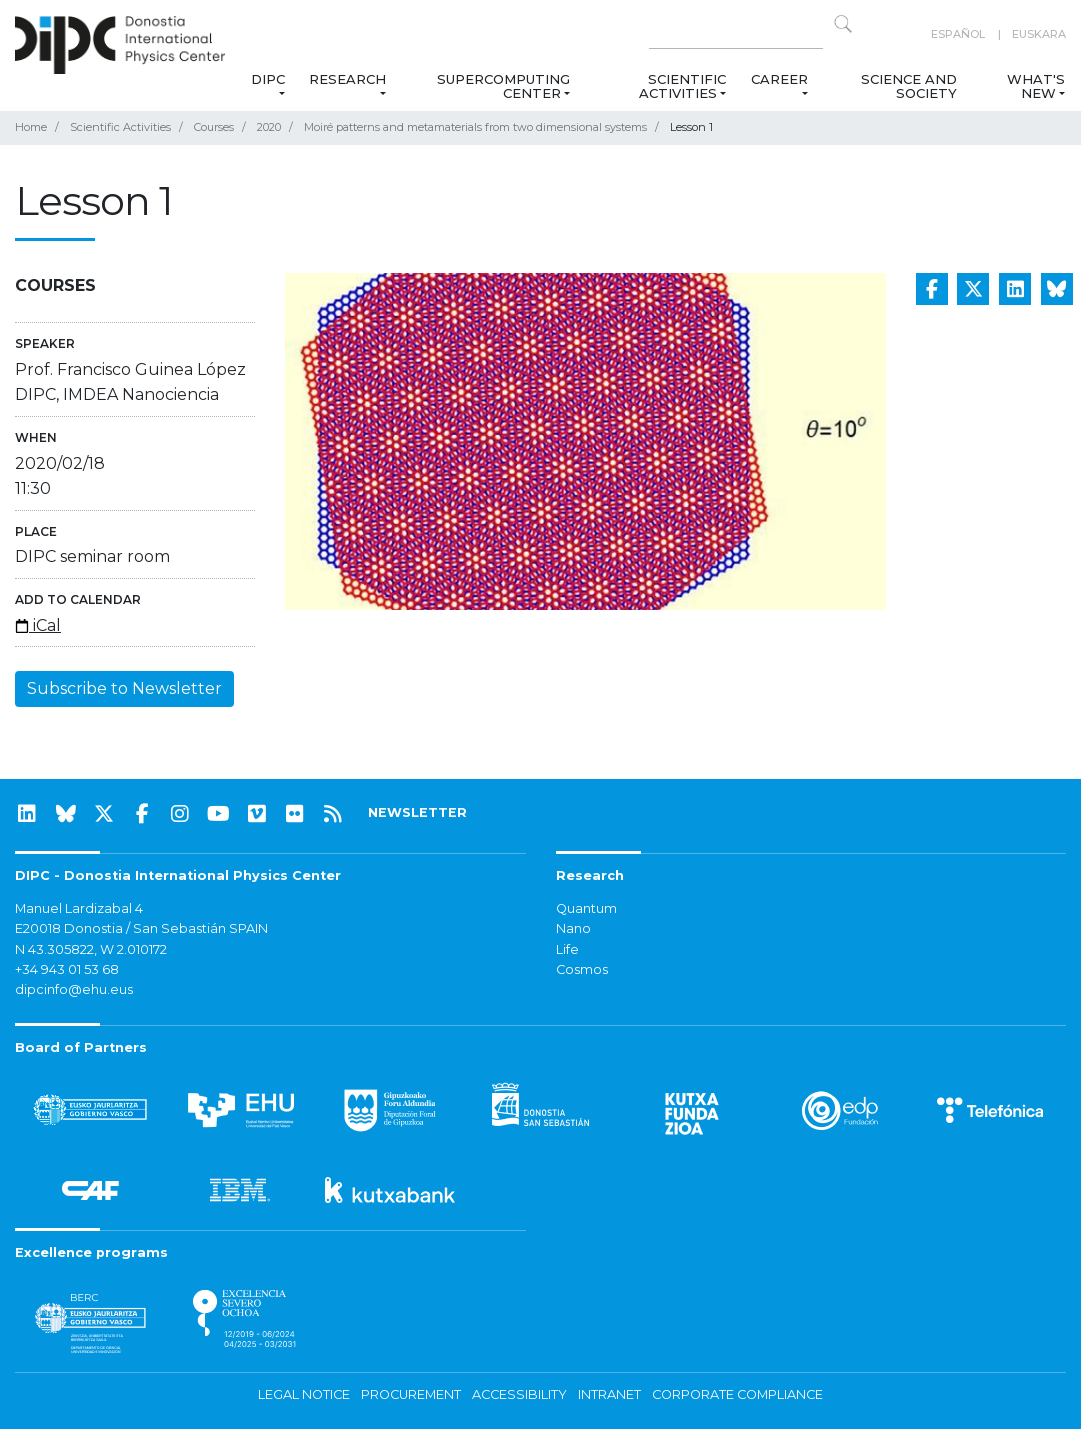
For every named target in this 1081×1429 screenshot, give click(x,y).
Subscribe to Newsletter (124, 688)
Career (779, 79)
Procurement (411, 1394)
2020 (269, 127)
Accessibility (519, 1394)
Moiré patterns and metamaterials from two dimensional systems (475, 127)
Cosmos (582, 969)
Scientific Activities (682, 86)
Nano (573, 928)
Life (567, 949)
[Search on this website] (736, 34)
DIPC (268, 79)
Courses (214, 127)
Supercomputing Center (503, 86)
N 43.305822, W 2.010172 (91, 949)
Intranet (609, 1394)
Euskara (1039, 34)
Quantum (586, 908)
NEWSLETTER (417, 812)
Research (347, 79)
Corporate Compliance (737, 1394)
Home (31, 127)
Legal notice (304, 1394)
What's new (1036, 86)
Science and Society (910, 86)
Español (958, 34)
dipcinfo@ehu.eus (74, 989)
